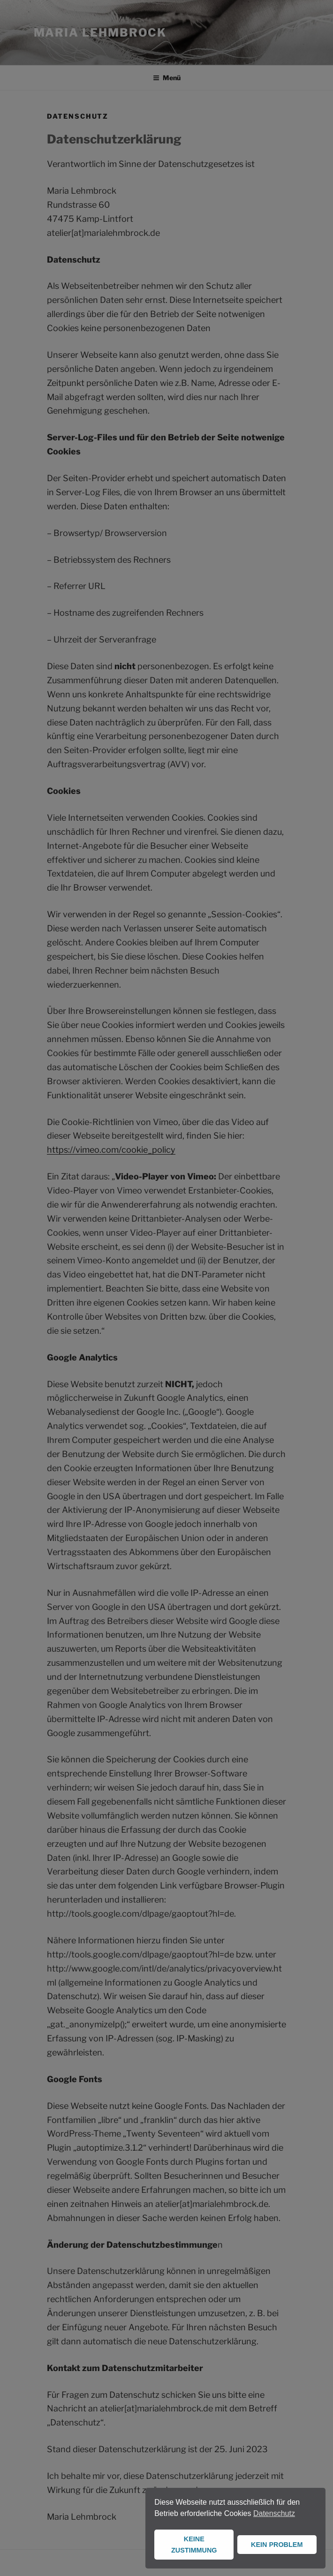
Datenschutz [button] (274, 2513)
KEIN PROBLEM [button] (277, 2544)
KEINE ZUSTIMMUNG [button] (194, 2544)
